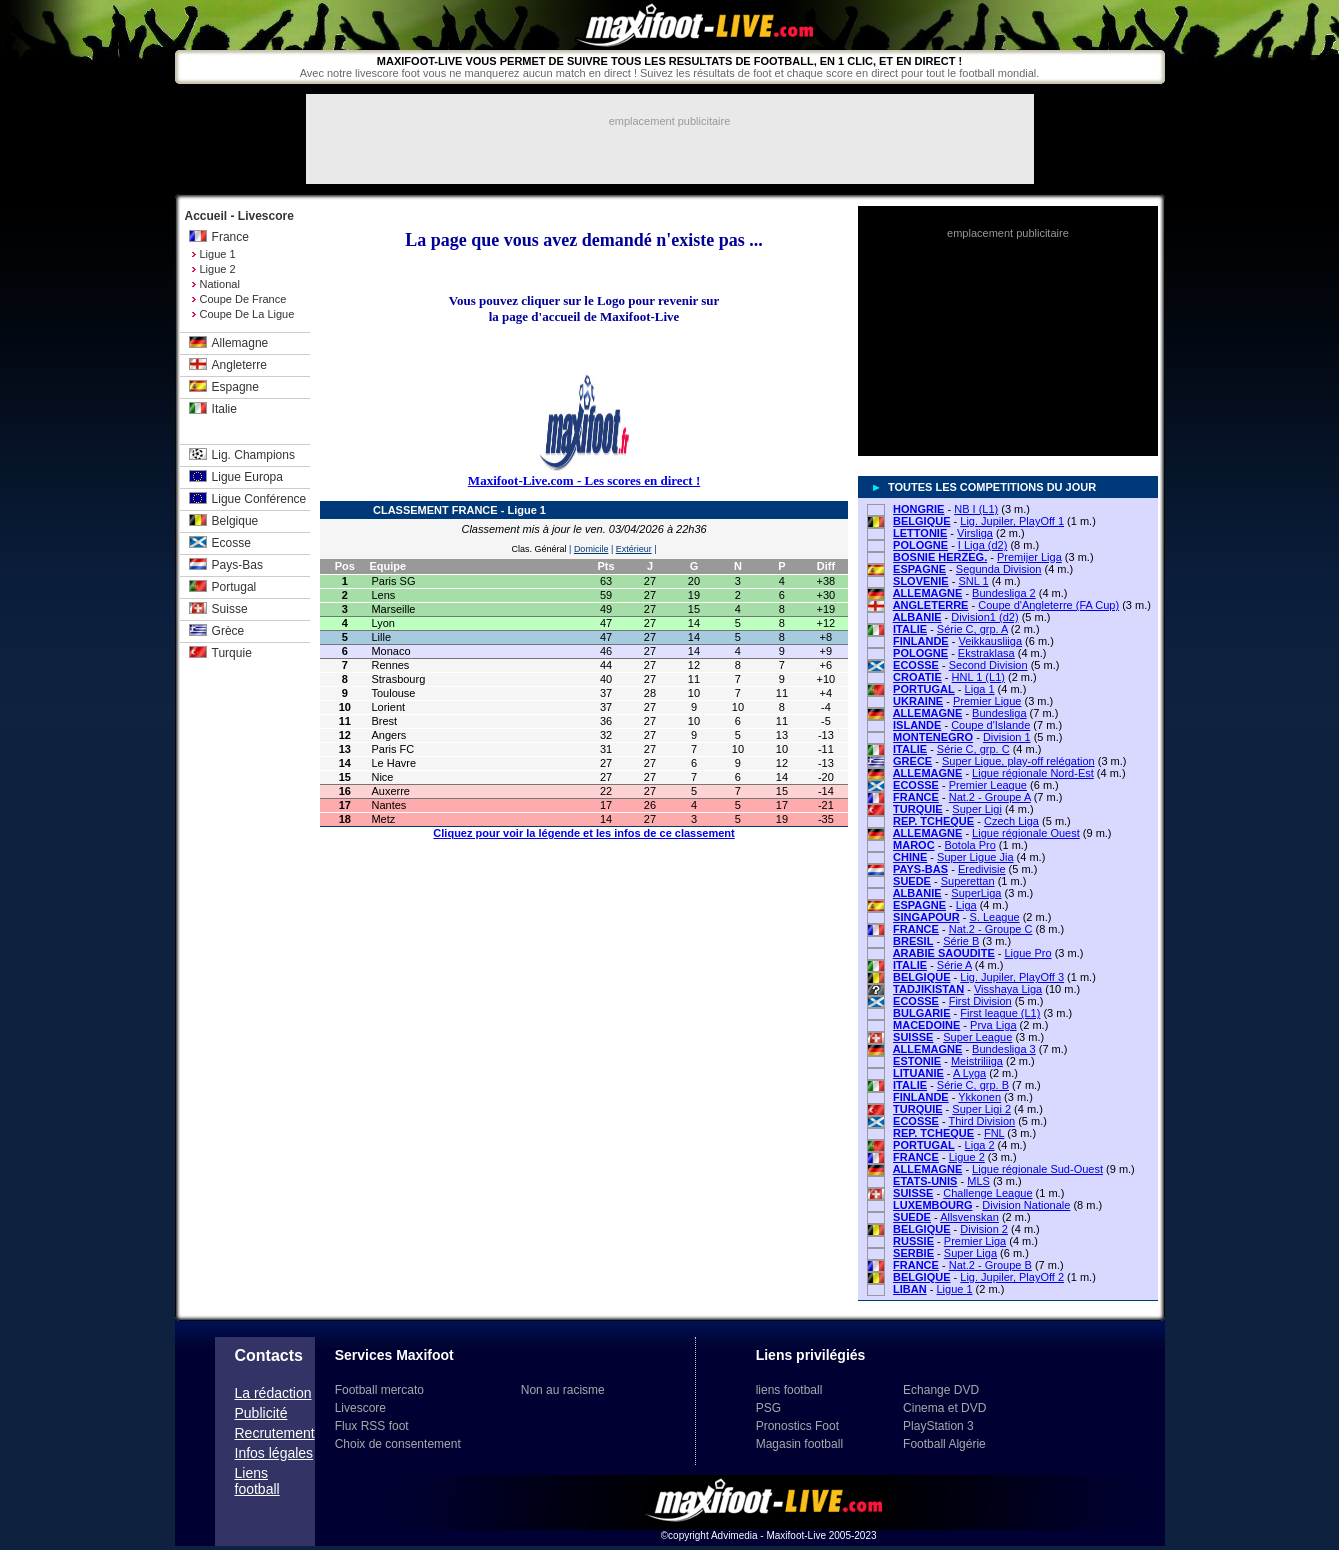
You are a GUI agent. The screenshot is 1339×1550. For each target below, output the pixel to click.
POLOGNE (920, 545)
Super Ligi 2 (981, 1109)
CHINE (910, 857)
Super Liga (970, 1253)
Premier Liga (975, 1241)
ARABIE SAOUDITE (944, 953)
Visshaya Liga (1008, 989)
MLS (978, 1181)
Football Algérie (944, 1444)
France (230, 237)
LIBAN (910, 1289)
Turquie (232, 653)
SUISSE (913, 1037)
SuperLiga (976, 893)
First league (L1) (1000, 1013)
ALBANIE (917, 617)
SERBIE (913, 1253)
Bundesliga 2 (1004, 593)
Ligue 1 (218, 254)
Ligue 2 (218, 269)
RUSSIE (913, 1241)
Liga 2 (980, 1145)
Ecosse (231, 543)
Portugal (234, 587)
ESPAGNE (919, 569)
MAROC (914, 845)
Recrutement (275, 1433)
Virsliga (975, 533)
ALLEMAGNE (928, 593)
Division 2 (984, 1229)
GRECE (912, 761)
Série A (954, 965)
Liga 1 (980, 689)
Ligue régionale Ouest (1026, 833)
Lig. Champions (253, 455)
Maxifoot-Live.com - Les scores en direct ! (584, 480)
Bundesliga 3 (1004, 1049)
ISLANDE (917, 725)
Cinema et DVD (944, 1408)
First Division (980, 1001)
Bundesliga (999, 713)
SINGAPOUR (926, 917)
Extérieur (634, 549)
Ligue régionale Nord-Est (1033, 773)
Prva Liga (993, 1025)
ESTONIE (917, 1061)
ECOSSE (916, 665)
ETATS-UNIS (925, 1181)
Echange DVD (941, 1390)
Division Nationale (1026, 1205)
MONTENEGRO (933, 737)
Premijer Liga (1029, 557)
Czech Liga (1011, 821)
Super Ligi (977, 809)
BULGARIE (921, 1013)
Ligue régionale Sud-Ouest (1037, 1169)
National (220, 284)
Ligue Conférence (259, 499)
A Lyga (969, 1073)
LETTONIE (920, 533)
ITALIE (910, 629)
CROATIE (917, 677)
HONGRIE (918, 509)
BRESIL (913, 941)
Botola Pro (969, 845)
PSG (768, 1408)
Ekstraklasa (986, 653)
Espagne (235, 387)
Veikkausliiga (990, 641)
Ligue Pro (1028, 953)
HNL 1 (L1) (978, 677)
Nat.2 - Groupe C (991, 929)
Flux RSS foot (372, 1426)
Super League (977, 1037)
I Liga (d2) (983, 545)
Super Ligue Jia (975, 857)
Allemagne (240, 343)
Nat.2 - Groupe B (990, 1265)
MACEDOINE (926, 1025)
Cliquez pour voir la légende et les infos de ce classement (583, 833)
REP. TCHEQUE (933, 821)
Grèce (228, 631)
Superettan (968, 881)
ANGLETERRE (931, 605)
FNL (994, 1133)
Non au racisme (563, 1390)
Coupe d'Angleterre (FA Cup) (1048, 605)
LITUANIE (918, 1073)
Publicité (261, 1413)
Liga (966, 905)
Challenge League (987, 1193)
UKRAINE (918, 701)
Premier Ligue (987, 701)
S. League (994, 917)
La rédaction (273, 1393)
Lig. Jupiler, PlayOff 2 (1012, 1277)
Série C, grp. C (973, 749)
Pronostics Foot (797, 1426)
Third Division (982, 1121)
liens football (789, 1390)
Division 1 (1007, 737)
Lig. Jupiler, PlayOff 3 (1012, 977)
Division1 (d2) (984, 617)
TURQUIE (918, 809)
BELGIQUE (921, 521)
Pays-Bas (237, 565)
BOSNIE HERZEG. (940, 557)
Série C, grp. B (973, 1085)
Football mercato (379, 1390)
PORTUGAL (924, 689)
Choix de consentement (398, 1444)
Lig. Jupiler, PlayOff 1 (1012, 521)
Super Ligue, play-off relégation (1018, 761)
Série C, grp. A (972, 629)
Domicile (591, 549)
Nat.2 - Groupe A (990, 797)
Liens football (257, 1481)
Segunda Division (999, 569)
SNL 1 (973, 581)
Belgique (235, 521)
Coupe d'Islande (990, 725)
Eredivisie (982, 869)
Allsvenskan (969, 1217)
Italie (224, 409)
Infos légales (274, 1453)
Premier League (988, 785)
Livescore (360, 1408)
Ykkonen (979, 1097)
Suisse (230, 609)
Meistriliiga (977, 1061)
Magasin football (799, 1444)
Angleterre (239, 365)
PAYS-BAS (920, 869)
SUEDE (912, 881)
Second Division (988, 665)
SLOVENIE (921, 581)
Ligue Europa (247, 477)
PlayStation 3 (938, 1426)
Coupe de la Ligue (247, 314)
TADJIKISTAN (928, 989)
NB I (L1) (976, 509)
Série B (961, 941)
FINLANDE (921, 641)
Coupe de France (243, 299)
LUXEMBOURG (932, 1205)
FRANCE (916, 797)
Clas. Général (539, 549)
